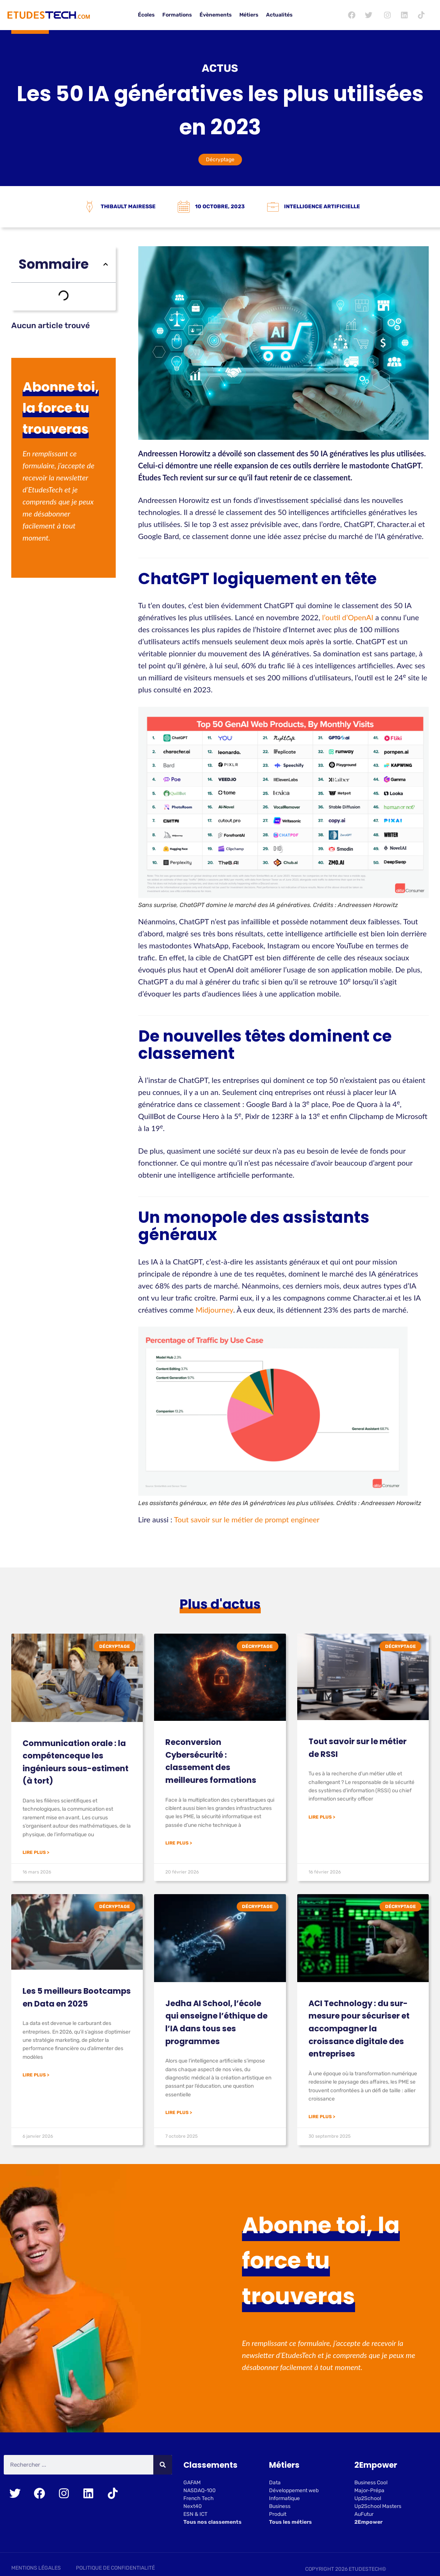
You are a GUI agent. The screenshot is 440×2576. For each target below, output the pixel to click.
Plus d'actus (220, 1605)
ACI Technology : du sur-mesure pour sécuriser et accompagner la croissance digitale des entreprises (359, 2030)
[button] (105, 264)
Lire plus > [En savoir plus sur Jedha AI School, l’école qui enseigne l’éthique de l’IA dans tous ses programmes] (178, 2114)
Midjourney (214, 1309)
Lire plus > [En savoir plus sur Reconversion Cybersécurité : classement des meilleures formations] (178, 1844)
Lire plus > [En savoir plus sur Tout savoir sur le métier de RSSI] (321, 1818)
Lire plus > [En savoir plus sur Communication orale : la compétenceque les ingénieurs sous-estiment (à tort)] (36, 1854)
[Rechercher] (162, 2466)
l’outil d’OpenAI (348, 617)
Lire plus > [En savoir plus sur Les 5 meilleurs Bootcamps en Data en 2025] (36, 2076)
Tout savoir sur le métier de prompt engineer (246, 1519)
